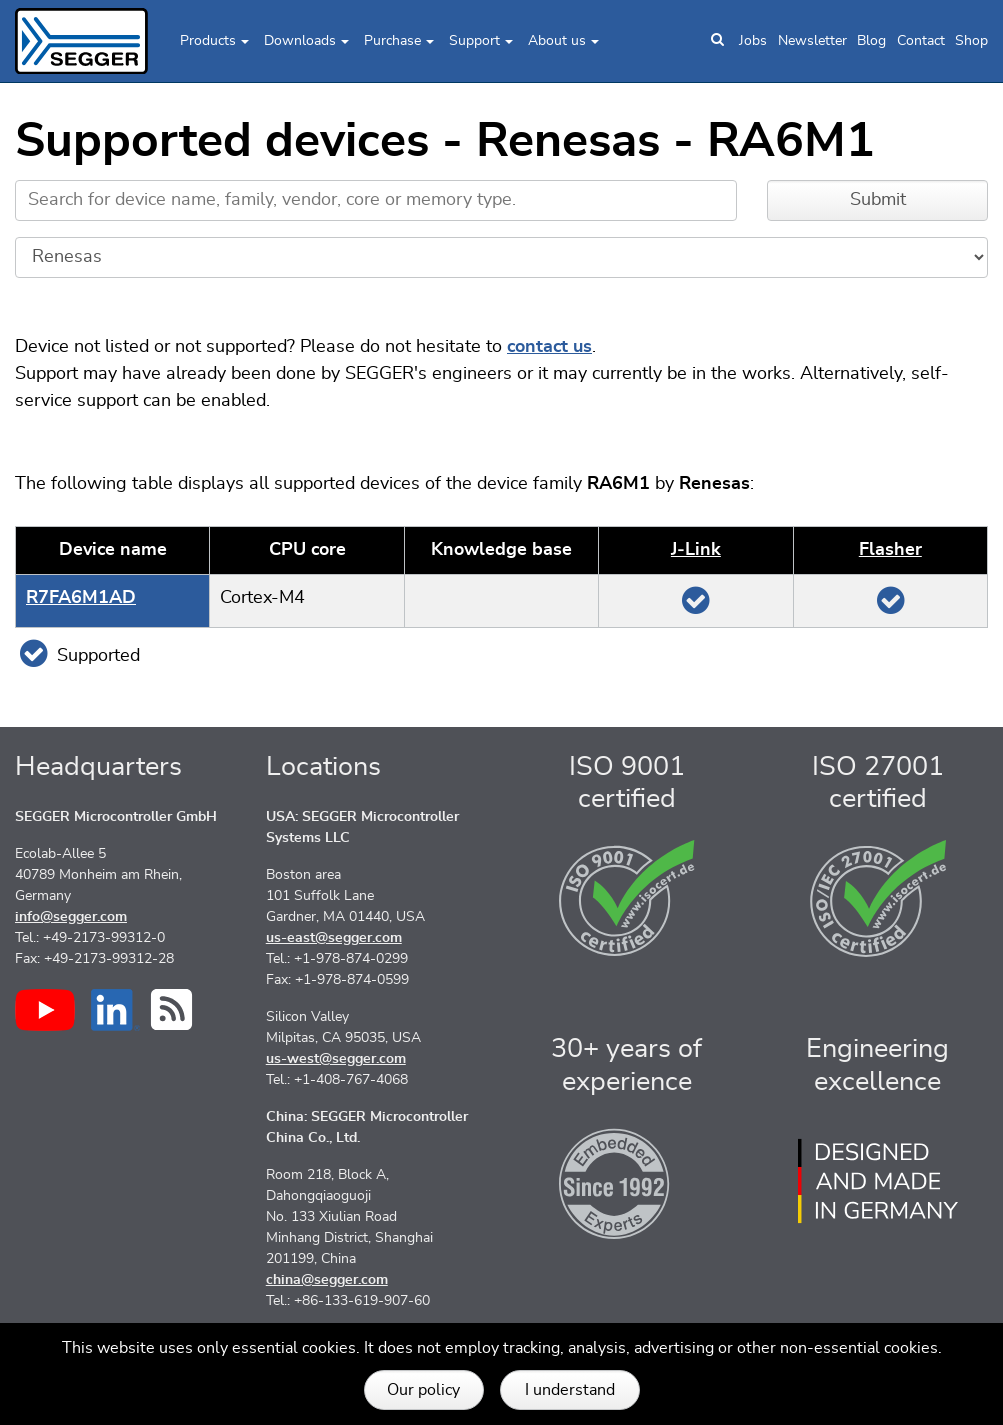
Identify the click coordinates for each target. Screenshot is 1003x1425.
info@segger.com (71, 917)
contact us (549, 347)
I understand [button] (570, 1390)
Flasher (890, 550)
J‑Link (696, 550)
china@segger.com (327, 1280)
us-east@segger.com (334, 938)
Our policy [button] (423, 1390)
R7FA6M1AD (81, 598)
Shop (971, 41)
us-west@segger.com (336, 1059)
